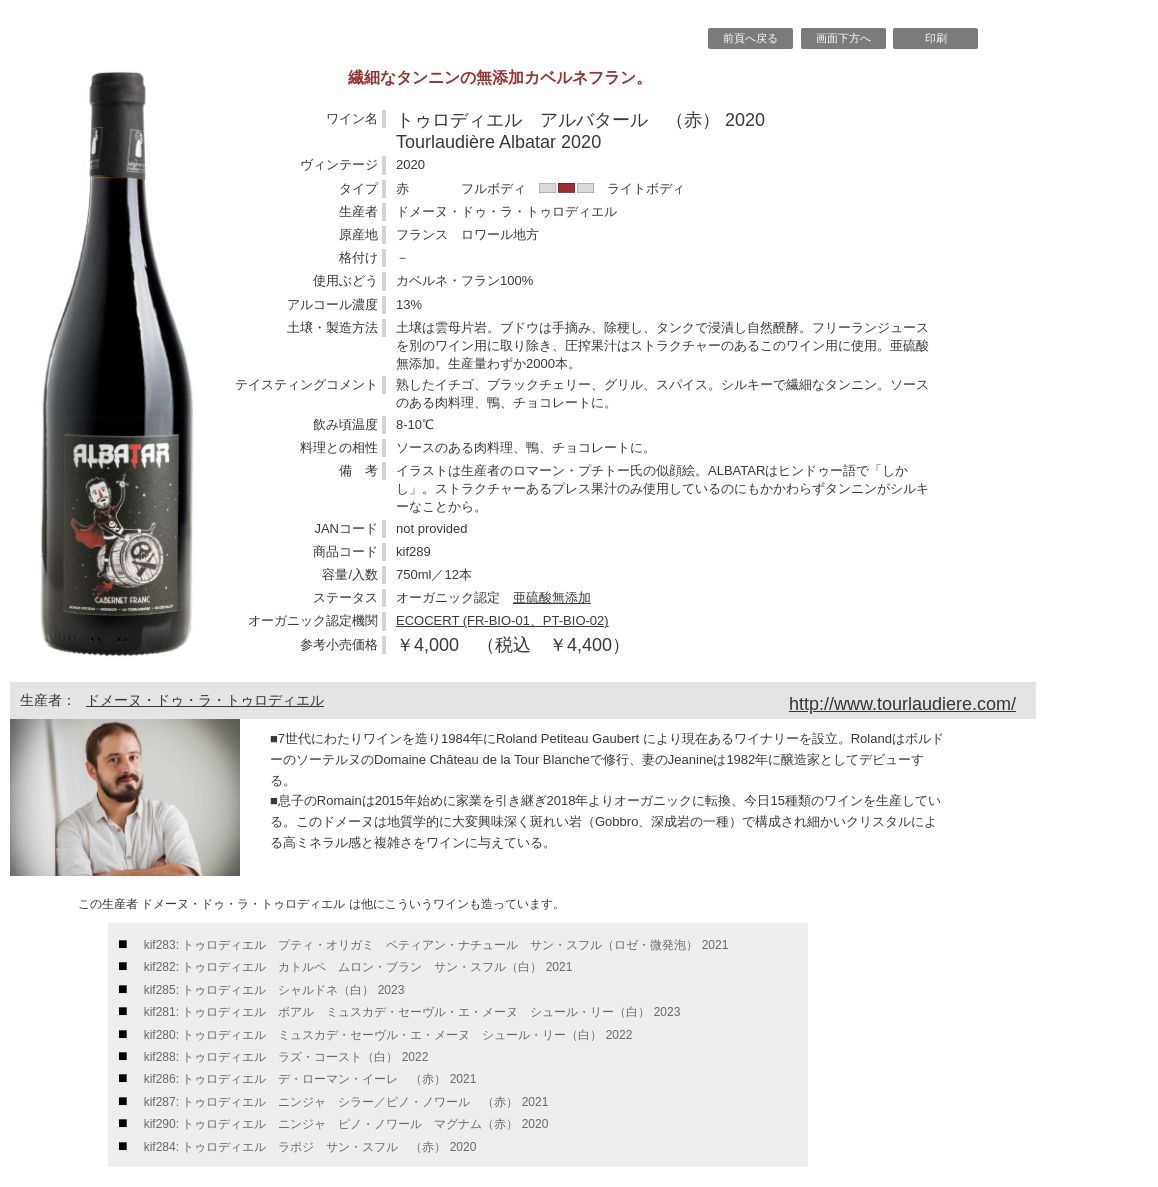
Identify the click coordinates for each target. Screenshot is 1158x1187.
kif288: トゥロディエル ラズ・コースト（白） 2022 (286, 1057)
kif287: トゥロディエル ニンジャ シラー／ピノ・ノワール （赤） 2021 (346, 1102)
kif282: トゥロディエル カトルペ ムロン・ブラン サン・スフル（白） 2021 (358, 967)
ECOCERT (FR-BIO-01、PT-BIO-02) (502, 620)
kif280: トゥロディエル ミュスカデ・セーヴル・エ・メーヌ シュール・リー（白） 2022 (388, 1035)
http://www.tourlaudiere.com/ (902, 704)
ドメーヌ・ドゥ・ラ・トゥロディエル (205, 700)
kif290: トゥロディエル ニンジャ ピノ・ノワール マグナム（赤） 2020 (346, 1124)
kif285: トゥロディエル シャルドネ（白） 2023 (274, 990)
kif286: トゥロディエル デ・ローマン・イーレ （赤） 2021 (310, 1079)
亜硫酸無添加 (552, 597)
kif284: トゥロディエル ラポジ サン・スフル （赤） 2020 (310, 1147)
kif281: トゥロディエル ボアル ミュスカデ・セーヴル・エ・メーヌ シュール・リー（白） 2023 (412, 1012)
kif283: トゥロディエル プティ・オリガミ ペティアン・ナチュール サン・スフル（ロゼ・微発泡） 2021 (436, 945)
